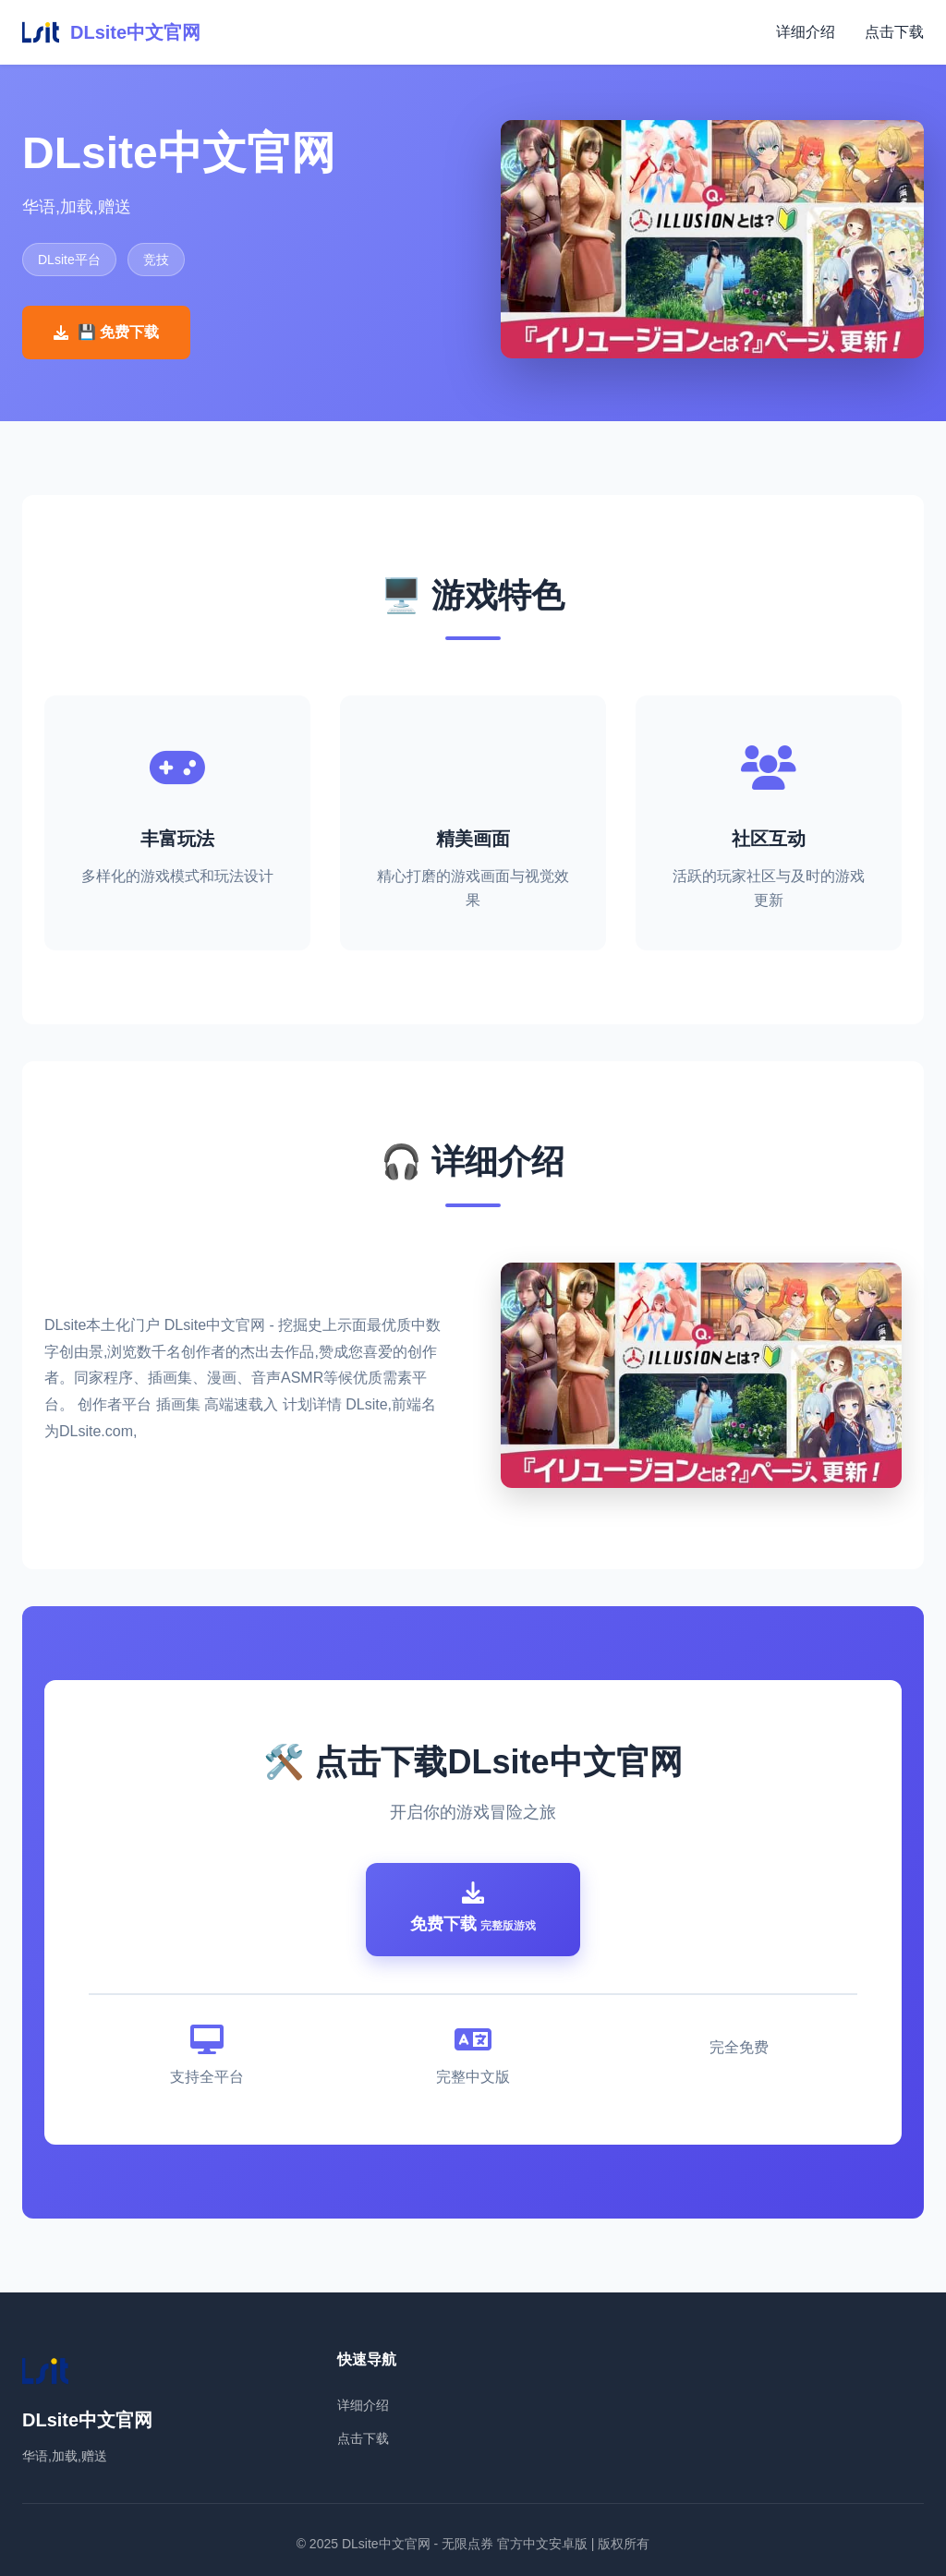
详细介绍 (805, 32)
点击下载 (894, 32)
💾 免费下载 (106, 332)
